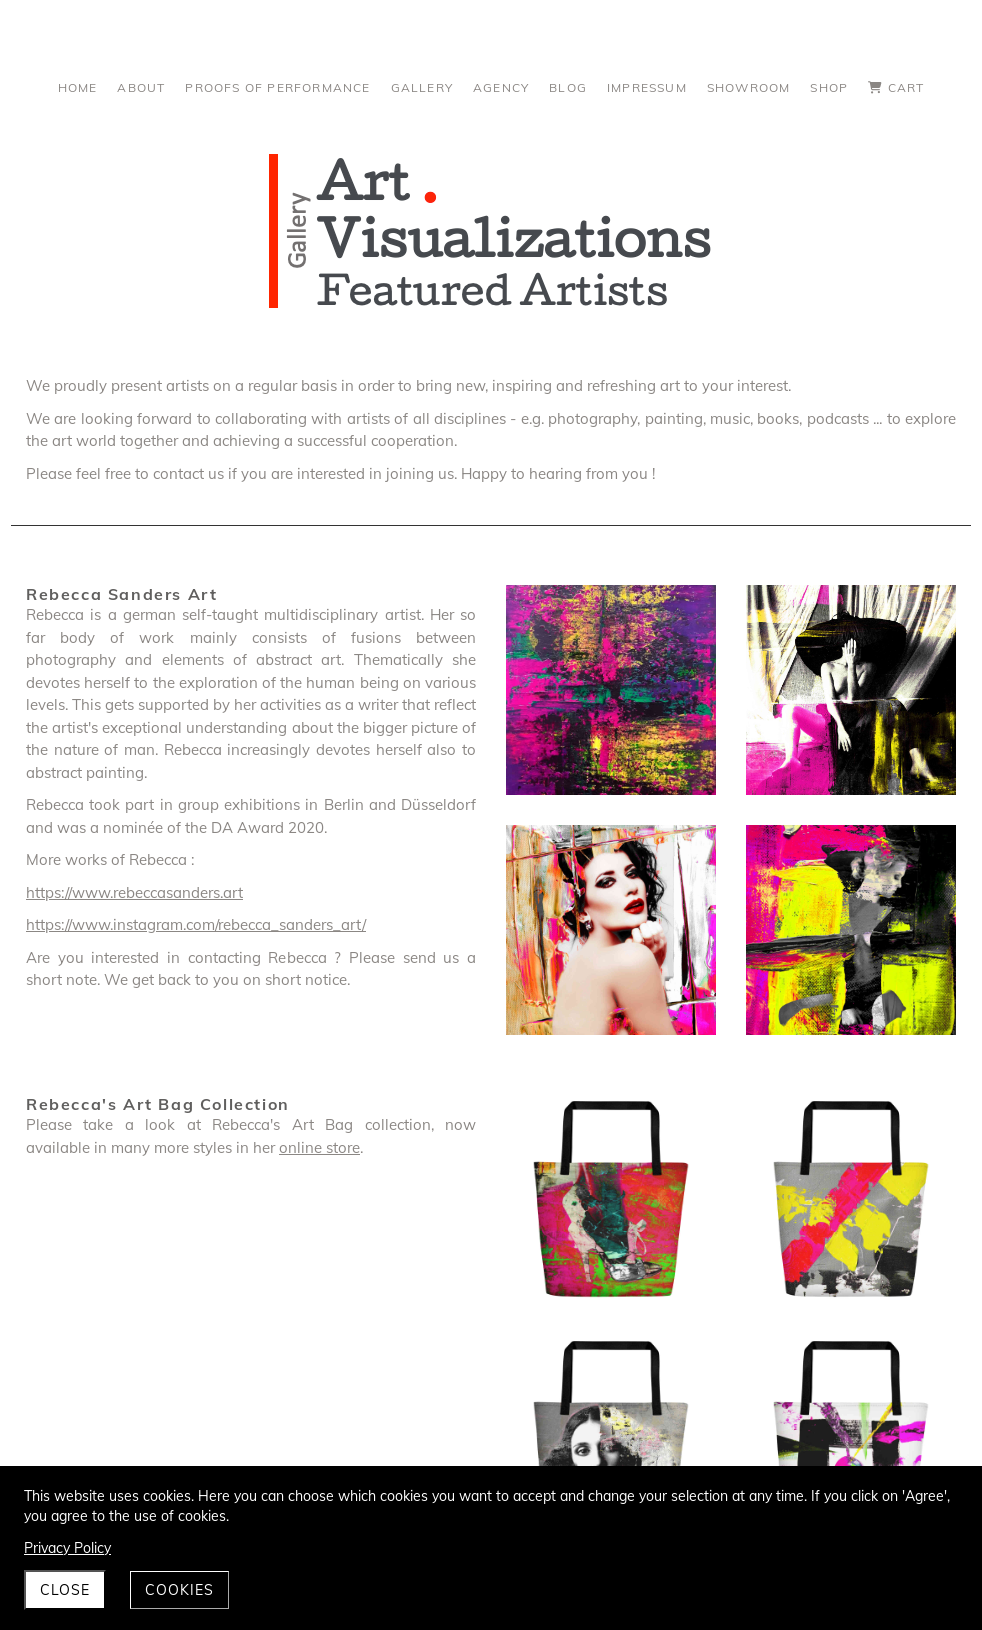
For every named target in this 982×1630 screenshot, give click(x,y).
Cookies (179, 1590)
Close (65, 1590)
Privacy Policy (67, 1548)
